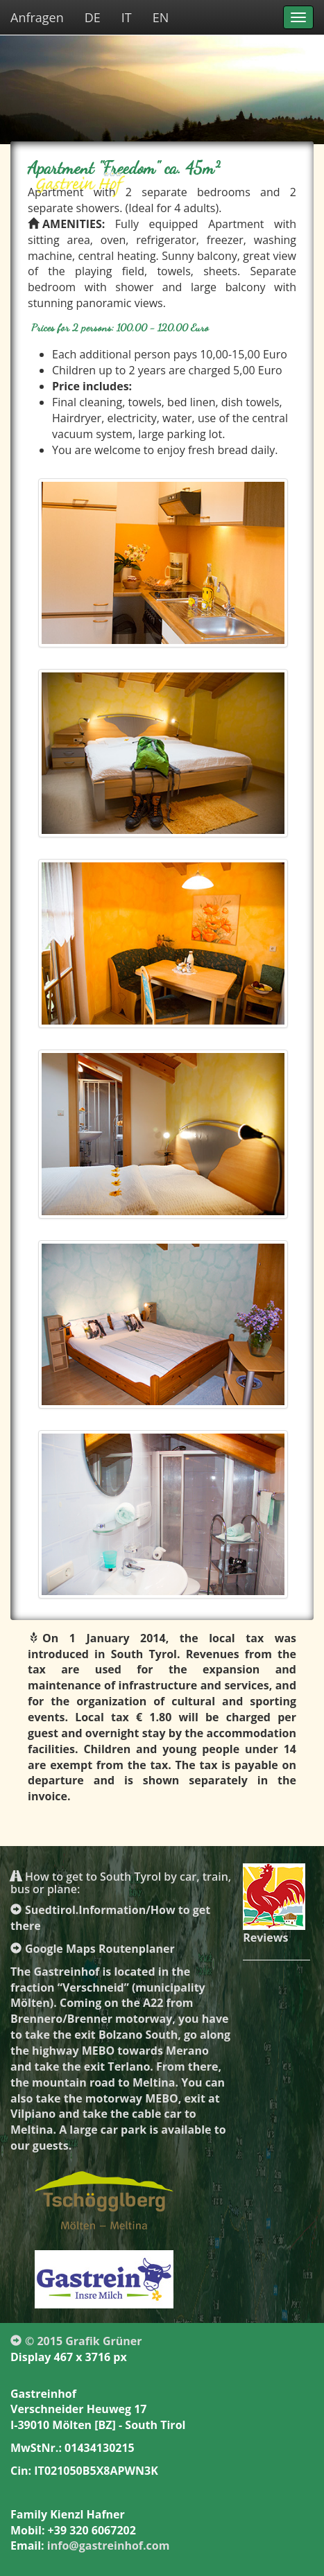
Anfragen (37, 17)
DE (93, 17)
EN (161, 17)
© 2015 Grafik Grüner (76, 2341)
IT (126, 17)
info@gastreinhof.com (108, 2545)
